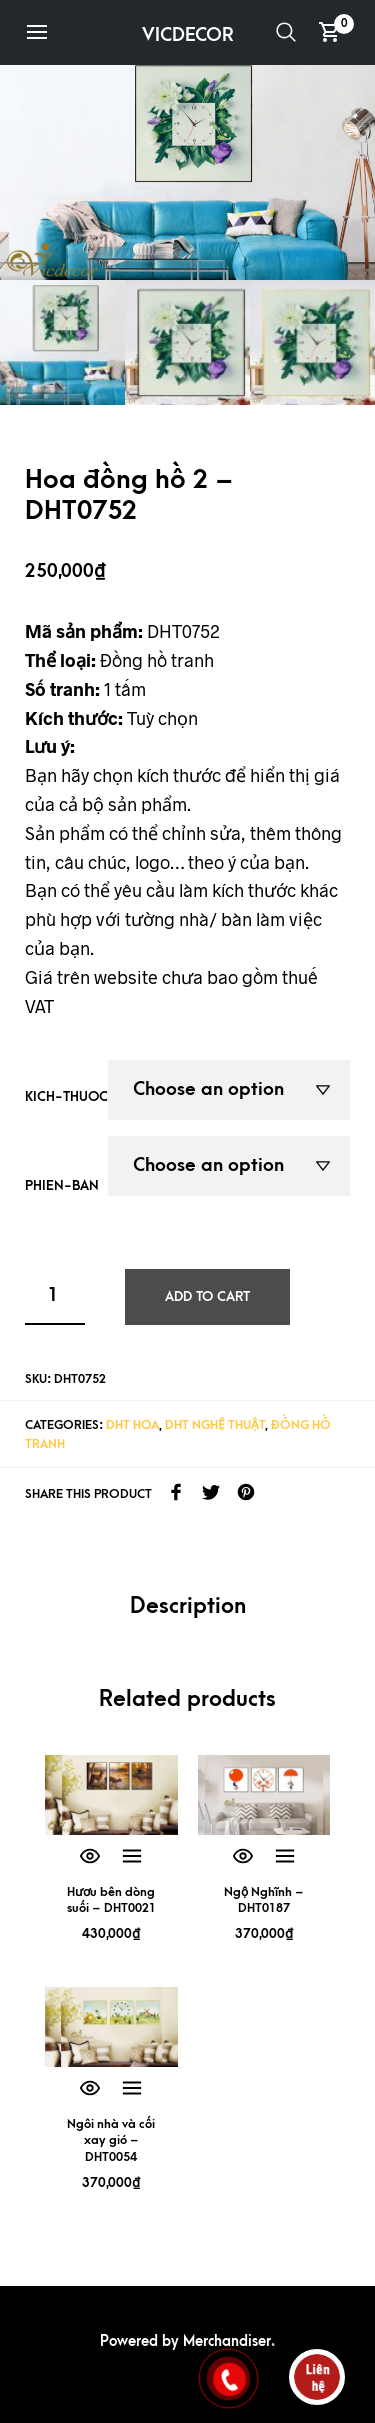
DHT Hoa (132, 1425)
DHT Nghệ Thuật (215, 1425)
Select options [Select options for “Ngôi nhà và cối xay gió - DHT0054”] (132, 2089)
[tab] (187, 1607)
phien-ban (62, 1185)
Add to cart (207, 1296)
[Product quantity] (55, 1297)
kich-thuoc (66, 1096)
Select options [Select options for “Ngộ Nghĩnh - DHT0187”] (285, 1857)
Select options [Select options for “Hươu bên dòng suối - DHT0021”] (132, 1857)
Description (188, 1606)
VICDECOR (188, 35)
